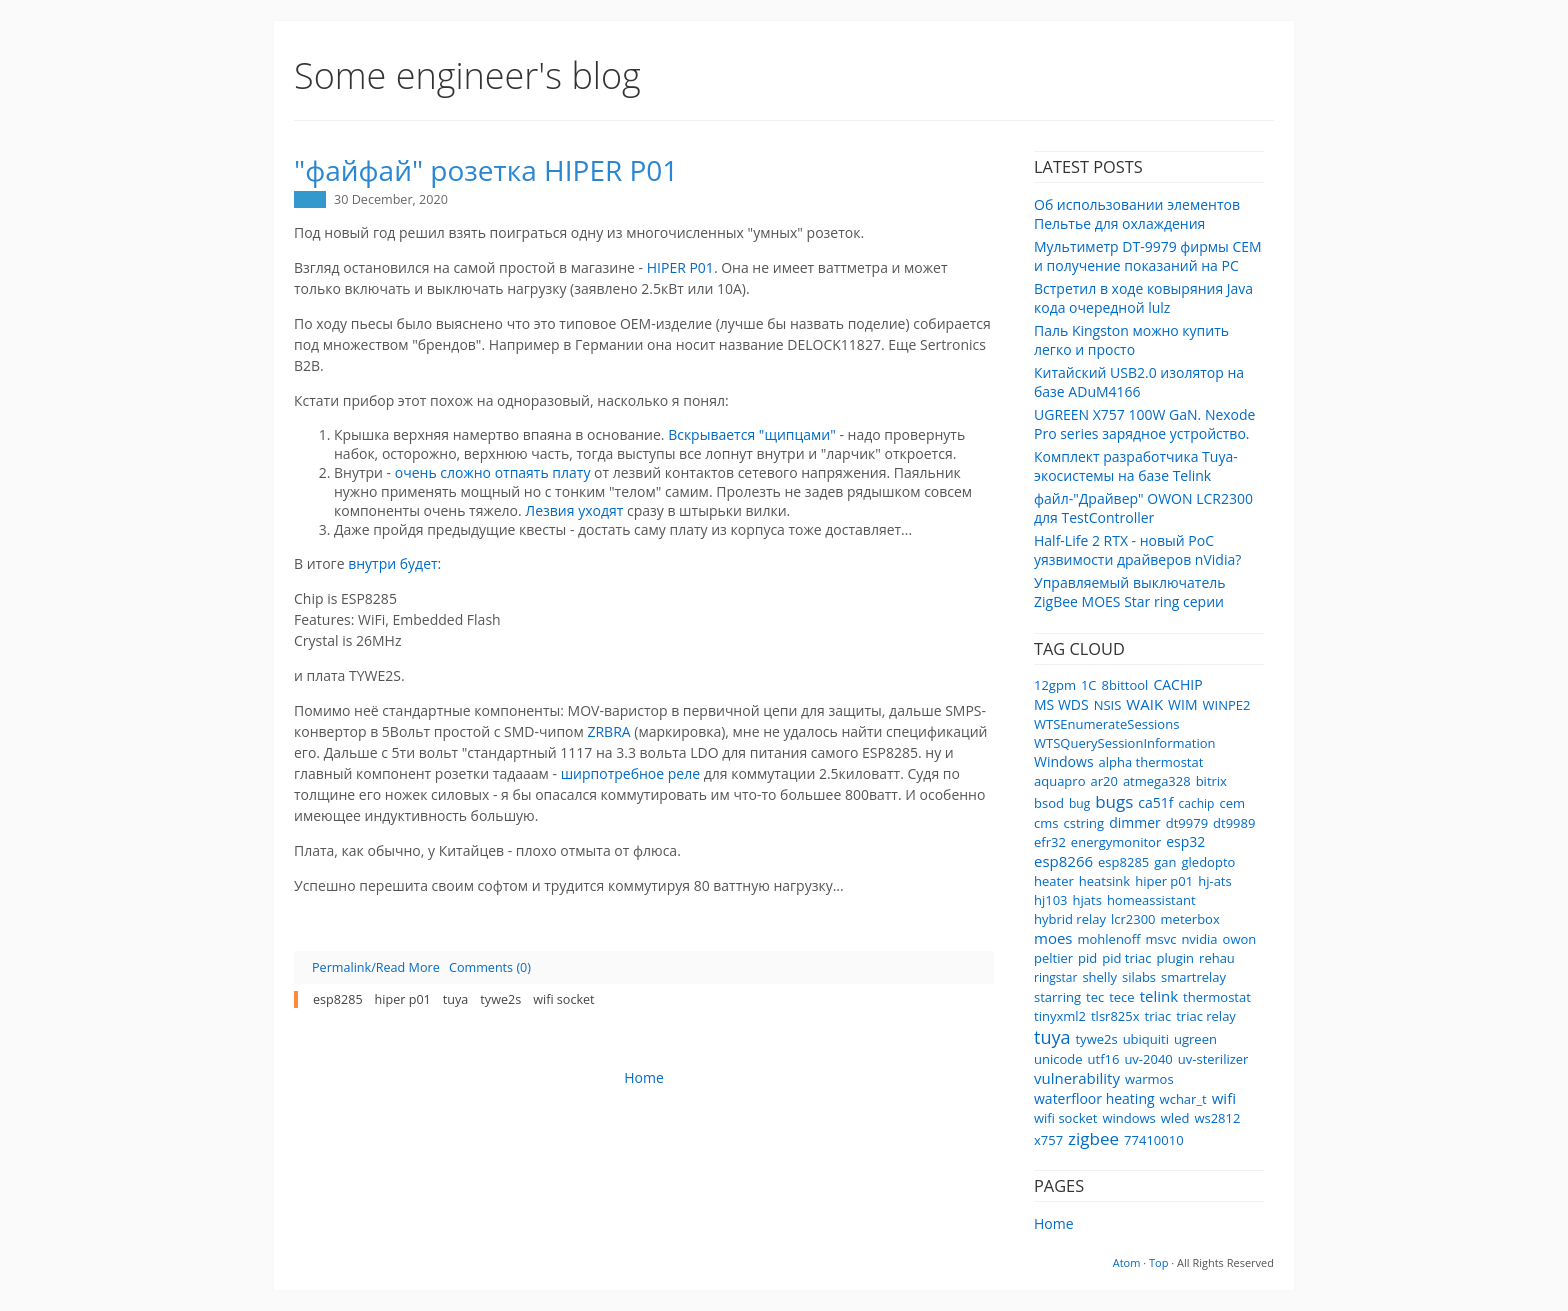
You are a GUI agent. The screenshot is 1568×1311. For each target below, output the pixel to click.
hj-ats (1215, 881)
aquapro (1059, 781)
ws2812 (1217, 1118)
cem (1232, 803)
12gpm (1055, 685)
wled (1175, 1118)
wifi (1224, 1098)
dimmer (1135, 822)
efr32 (1050, 842)
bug (1079, 803)
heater (1054, 881)
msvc (1160, 939)
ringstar (1055, 977)
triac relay (1206, 1016)
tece (1121, 997)
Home (1054, 1223)
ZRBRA (610, 731)
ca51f (1155, 802)
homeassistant (1151, 900)
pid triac (1126, 958)
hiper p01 (1164, 881)
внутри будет (392, 563)
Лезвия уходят (574, 510)
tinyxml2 (1060, 1016)
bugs (1114, 801)
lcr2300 (1133, 919)
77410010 (1153, 1140)
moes (1053, 938)
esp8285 (1123, 862)
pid (1087, 958)
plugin (1176, 958)
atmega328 (1157, 781)
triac (1158, 1016)
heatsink (1104, 881)
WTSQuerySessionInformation (1124, 743)
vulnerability (1077, 1078)
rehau (1217, 958)
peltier (1053, 958)
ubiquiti (1146, 1039)
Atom (1127, 1262)
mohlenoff (1108, 939)
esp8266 (1063, 861)
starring (1057, 997)
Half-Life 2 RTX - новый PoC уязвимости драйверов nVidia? (1137, 550)
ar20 (1103, 781)
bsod (1049, 803)
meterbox (1190, 919)
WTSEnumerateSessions (1106, 724)
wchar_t (1183, 1099)
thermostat (1217, 997)
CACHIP (1177, 684)
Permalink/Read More (376, 967)
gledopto (1209, 862)
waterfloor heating (1094, 1098)
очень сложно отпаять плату (493, 472)
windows (1128, 1118)
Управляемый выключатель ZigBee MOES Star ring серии (1130, 592)
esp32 (1185, 841)
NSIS (1108, 705)
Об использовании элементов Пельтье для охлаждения (1137, 214)
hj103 (1051, 900)
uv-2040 (1148, 1059)
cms (1046, 823)
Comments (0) (490, 967)
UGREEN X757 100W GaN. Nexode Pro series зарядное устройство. (1144, 424)
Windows (1064, 761)
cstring (1083, 823)
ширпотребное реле (630, 773)
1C (1089, 685)
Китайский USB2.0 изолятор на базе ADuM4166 (1139, 382)
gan (1165, 862)
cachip (1197, 803)
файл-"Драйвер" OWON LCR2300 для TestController (1143, 508)
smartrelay (1193, 977)
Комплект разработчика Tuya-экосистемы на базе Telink (1136, 466)
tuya (1052, 1037)
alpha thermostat (1151, 762)
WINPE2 (1227, 705)
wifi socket (1065, 1118)
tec (1095, 997)
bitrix (1211, 781)
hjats (1087, 900)
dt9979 (1187, 823)
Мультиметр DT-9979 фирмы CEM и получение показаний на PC (1148, 256)
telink (1159, 996)
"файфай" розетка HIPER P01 (486, 170)
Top (1158, 1262)
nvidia (1199, 939)
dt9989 (1234, 823)
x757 (1048, 1140)
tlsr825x (1115, 1016)
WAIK (1144, 704)
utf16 (1104, 1059)
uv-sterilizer (1213, 1059)
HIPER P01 (680, 267)
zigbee (1093, 1138)
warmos (1149, 1079)
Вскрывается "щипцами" (752, 434)
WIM (1182, 704)
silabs (1139, 977)
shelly (1099, 977)
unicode (1058, 1059)
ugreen (1195, 1039)
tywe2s (1096, 1039)
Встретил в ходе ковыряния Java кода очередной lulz (1143, 298)
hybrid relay (1070, 919)
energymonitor (1116, 842)
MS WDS (1061, 704)
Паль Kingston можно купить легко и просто (1131, 340)
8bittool (1125, 685)
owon (1240, 939)
